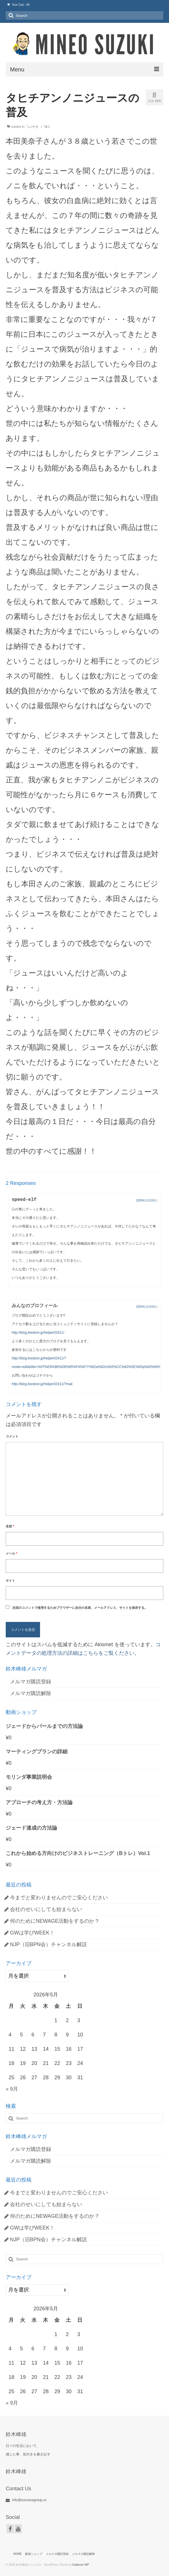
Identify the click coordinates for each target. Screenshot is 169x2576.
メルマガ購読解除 (30, 1693)
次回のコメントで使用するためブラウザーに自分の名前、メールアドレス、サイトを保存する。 (80, 1607)
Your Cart (18, 4)
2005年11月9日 (146, 1200)
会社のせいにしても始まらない (46, 1909)
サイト (10, 1580)
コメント (12, 1436)
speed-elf (24, 1200)
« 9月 (12, 2089)
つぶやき (32, 126)
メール (11, 1553)
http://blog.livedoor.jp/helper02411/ (38, 1333)
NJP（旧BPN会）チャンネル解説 (48, 1944)
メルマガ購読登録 (30, 1681)
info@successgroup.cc (26, 2500)
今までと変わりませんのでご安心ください (59, 1897)
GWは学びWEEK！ (32, 1933)
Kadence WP (80, 2564)
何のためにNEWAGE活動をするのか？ (55, 1921)
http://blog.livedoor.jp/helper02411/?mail (42, 1384)
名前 (10, 1526)
